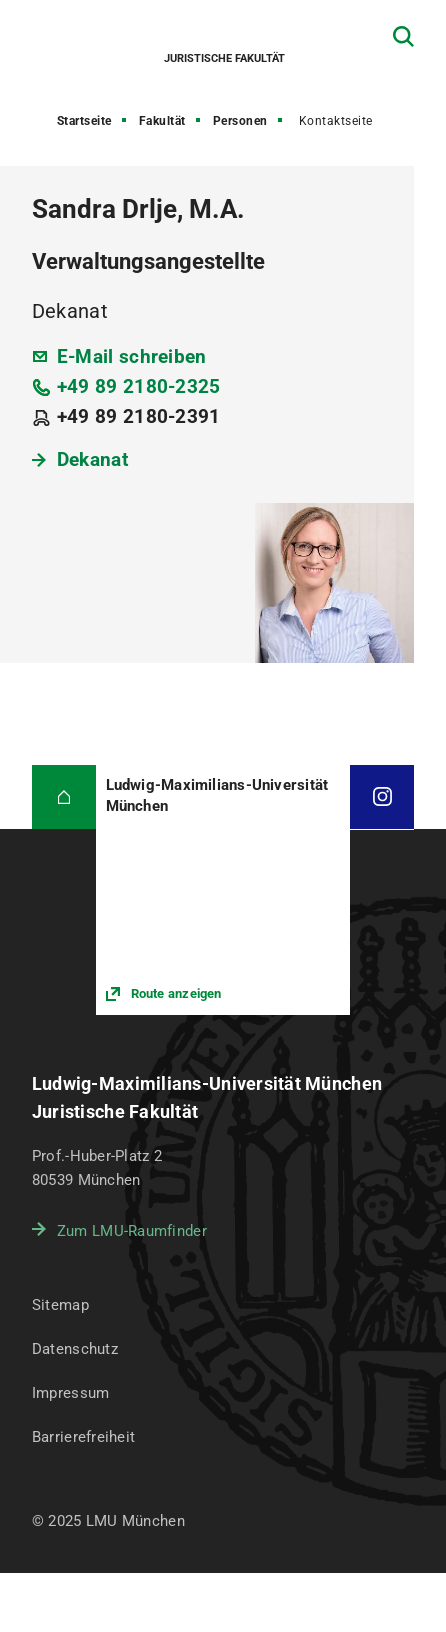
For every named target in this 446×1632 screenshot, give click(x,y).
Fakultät (162, 121)
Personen (240, 121)
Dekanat (92, 459)
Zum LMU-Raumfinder (132, 1231)
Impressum (71, 1393)
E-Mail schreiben (132, 356)
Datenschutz (75, 1349)
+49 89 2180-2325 (139, 386)
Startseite (84, 121)
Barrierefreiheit (83, 1437)
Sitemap (60, 1305)
